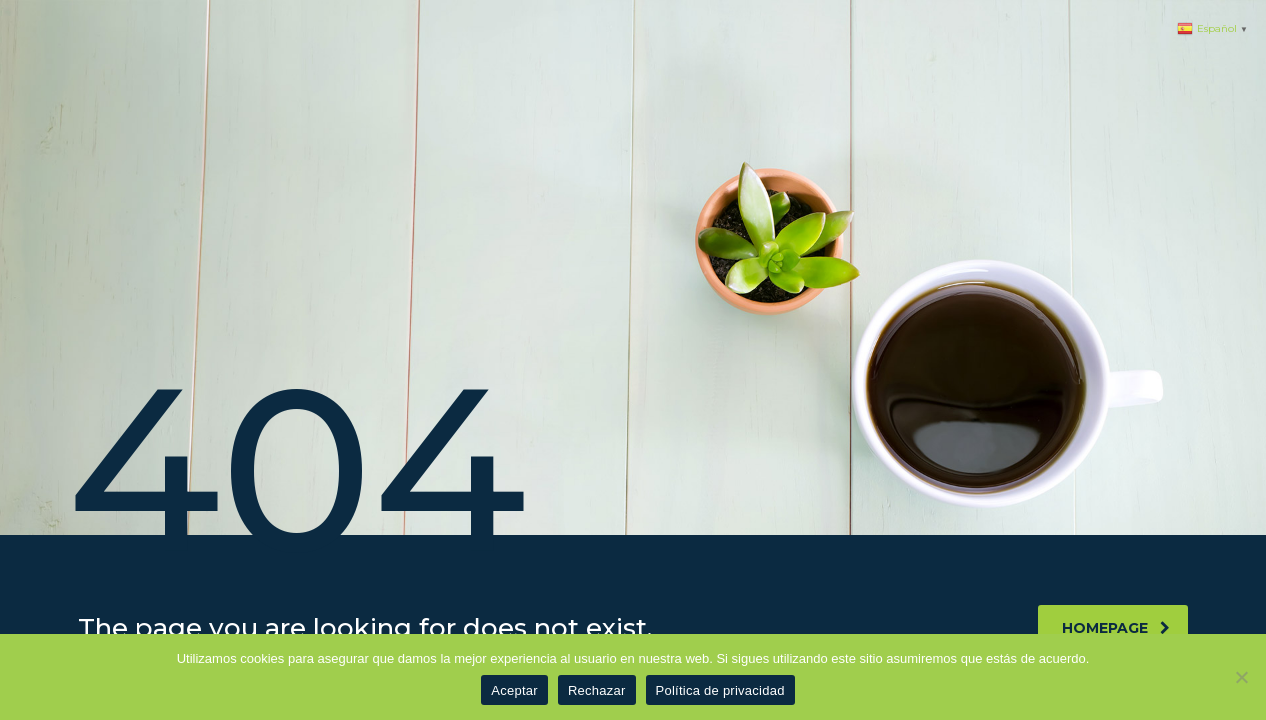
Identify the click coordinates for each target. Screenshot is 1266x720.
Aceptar (514, 690)
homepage (1116, 628)
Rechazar (597, 690)
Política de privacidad (720, 690)
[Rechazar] (1241, 677)
